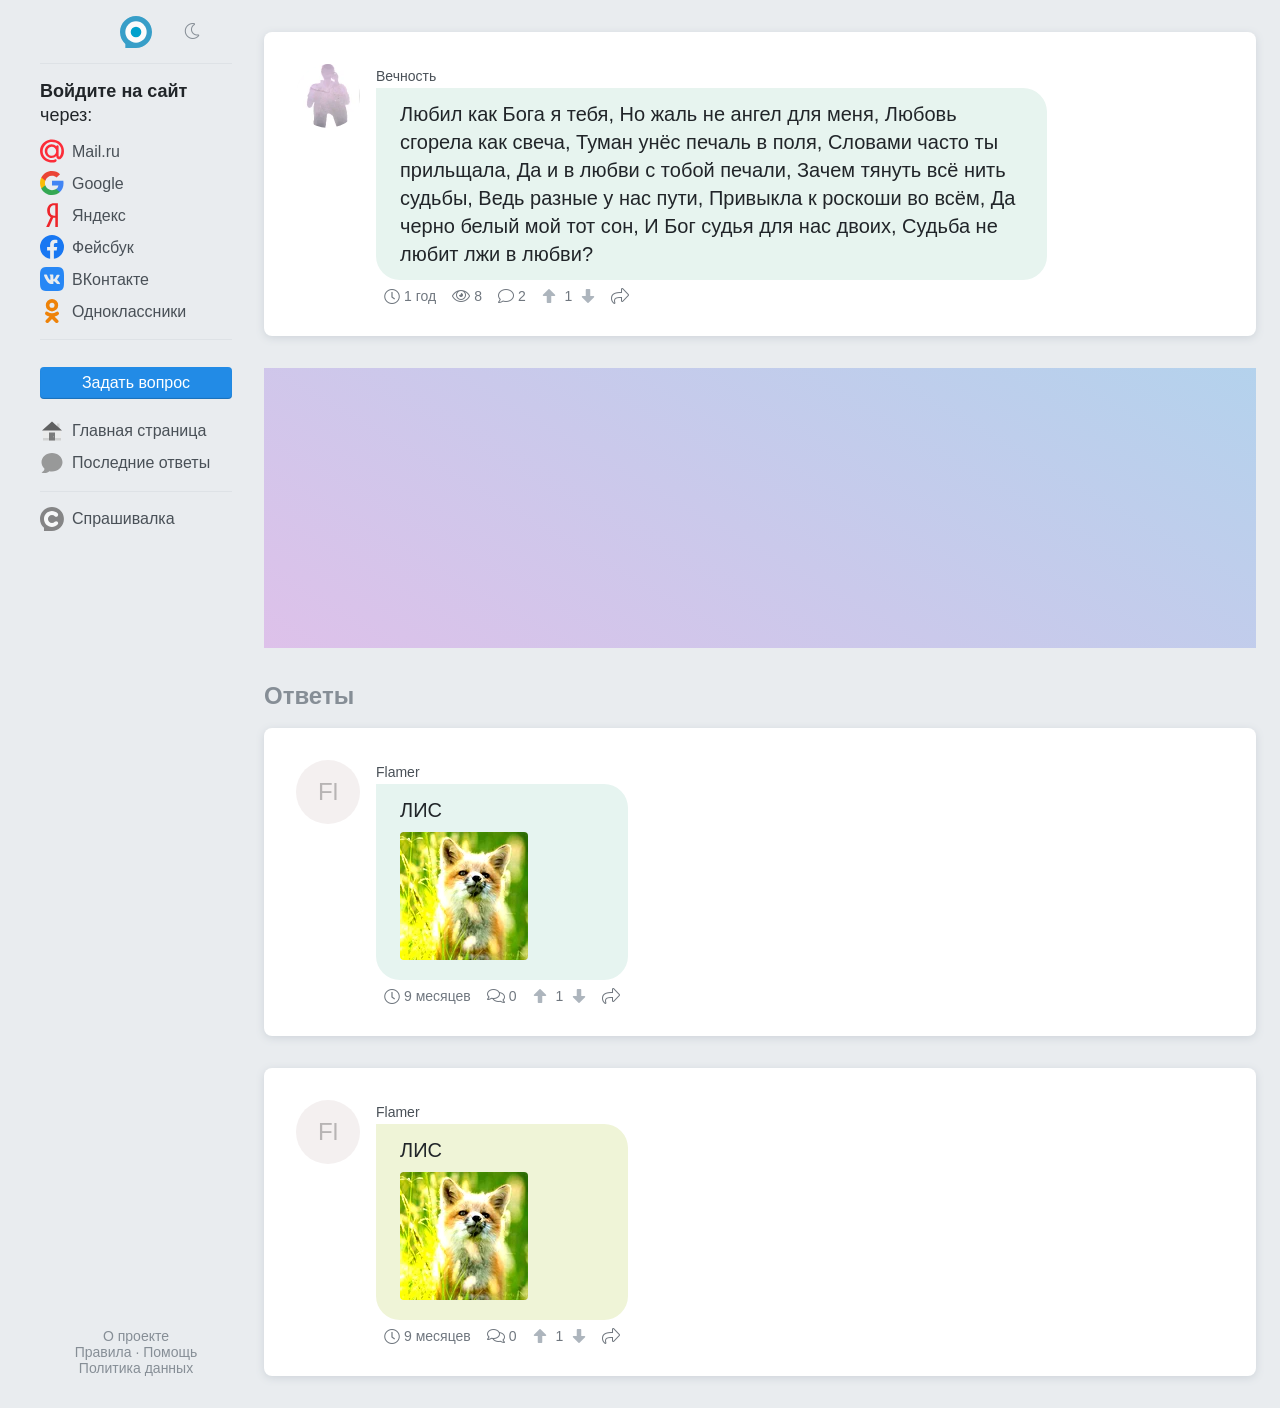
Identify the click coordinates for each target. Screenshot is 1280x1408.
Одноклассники (113, 311)
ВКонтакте (94, 279)
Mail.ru (80, 151)
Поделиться (620, 294)
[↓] (585, 296)
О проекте (136, 1336)
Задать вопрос (136, 382)
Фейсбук (87, 247)
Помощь (170, 1352)
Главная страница (123, 431)
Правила (103, 1352)
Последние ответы (125, 463)
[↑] (551, 296)
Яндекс (83, 215)
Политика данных (136, 1368)
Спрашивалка (107, 519)
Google (82, 183)
